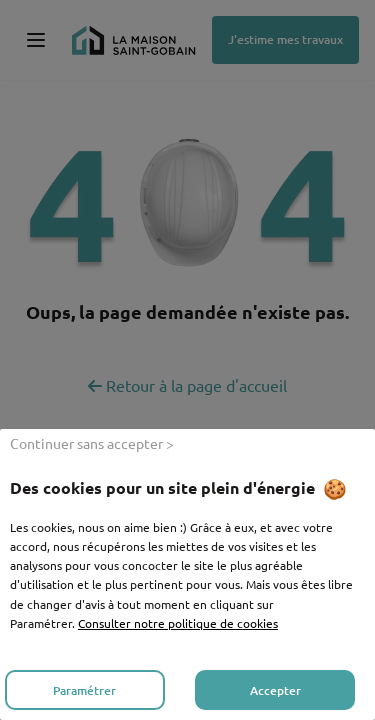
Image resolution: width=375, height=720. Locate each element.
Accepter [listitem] (275, 690)
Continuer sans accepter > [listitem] (92, 443)
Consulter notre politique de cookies (178, 623)
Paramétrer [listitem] (84, 690)
